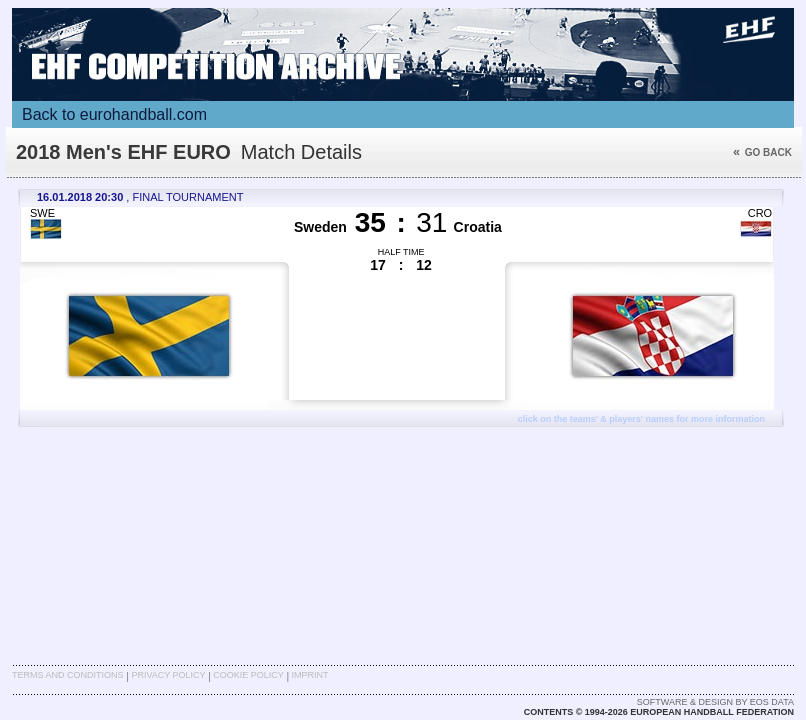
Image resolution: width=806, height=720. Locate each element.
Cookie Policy (248, 675)
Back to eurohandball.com (114, 114)
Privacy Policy (168, 675)
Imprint (310, 675)
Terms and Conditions (68, 675)
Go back (762, 152)
